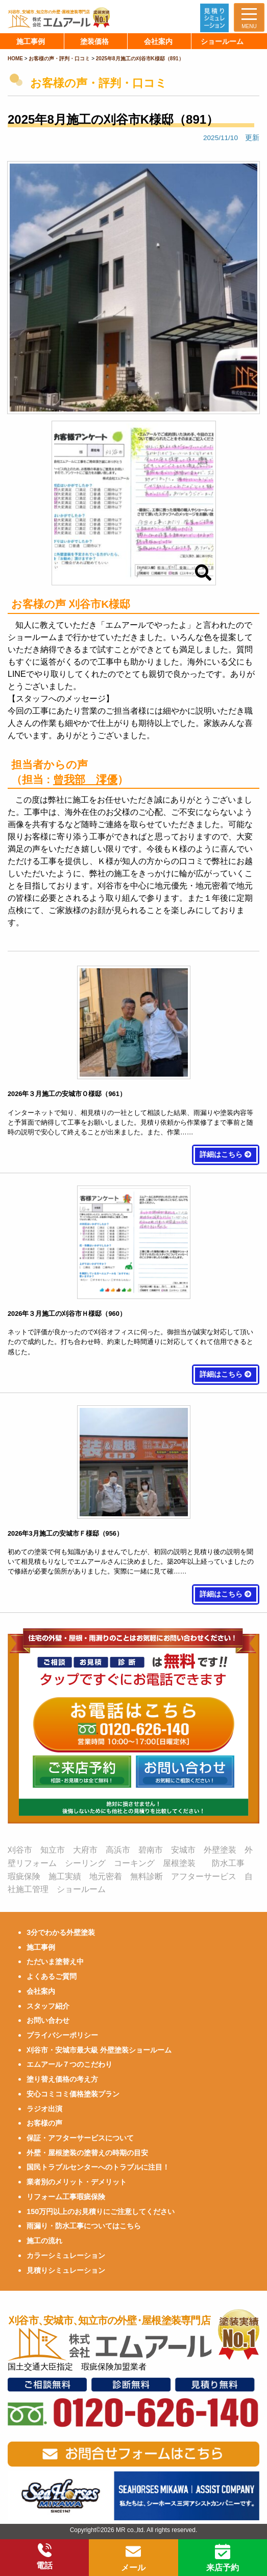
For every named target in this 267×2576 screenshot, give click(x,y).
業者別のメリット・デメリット (77, 2182)
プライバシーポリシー (62, 2035)
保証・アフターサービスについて (80, 2138)
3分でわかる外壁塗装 (61, 1932)
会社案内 (41, 1991)
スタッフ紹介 (48, 2006)
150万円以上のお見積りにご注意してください (101, 2211)
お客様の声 (44, 2123)
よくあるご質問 (52, 1976)
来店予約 (222, 2558)
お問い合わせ (48, 2020)
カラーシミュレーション (66, 2255)
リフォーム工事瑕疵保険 (66, 2197)
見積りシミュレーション (66, 2270)
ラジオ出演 (44, 2109)
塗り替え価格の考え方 (62, 2079)
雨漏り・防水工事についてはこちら (84, 2226)
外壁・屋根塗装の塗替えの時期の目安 (87, 2153)
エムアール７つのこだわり (69, 2064)
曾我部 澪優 (85, 779)
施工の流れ (44, 2241)
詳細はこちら (226, 1154)
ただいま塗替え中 (55, 1961)
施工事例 (41, 1947)
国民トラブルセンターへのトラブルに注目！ (98, 2167)
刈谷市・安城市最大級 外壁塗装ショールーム (99, 2050)
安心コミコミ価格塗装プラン (73, 2094)
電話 (44, 2556)
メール (133, 2558)
